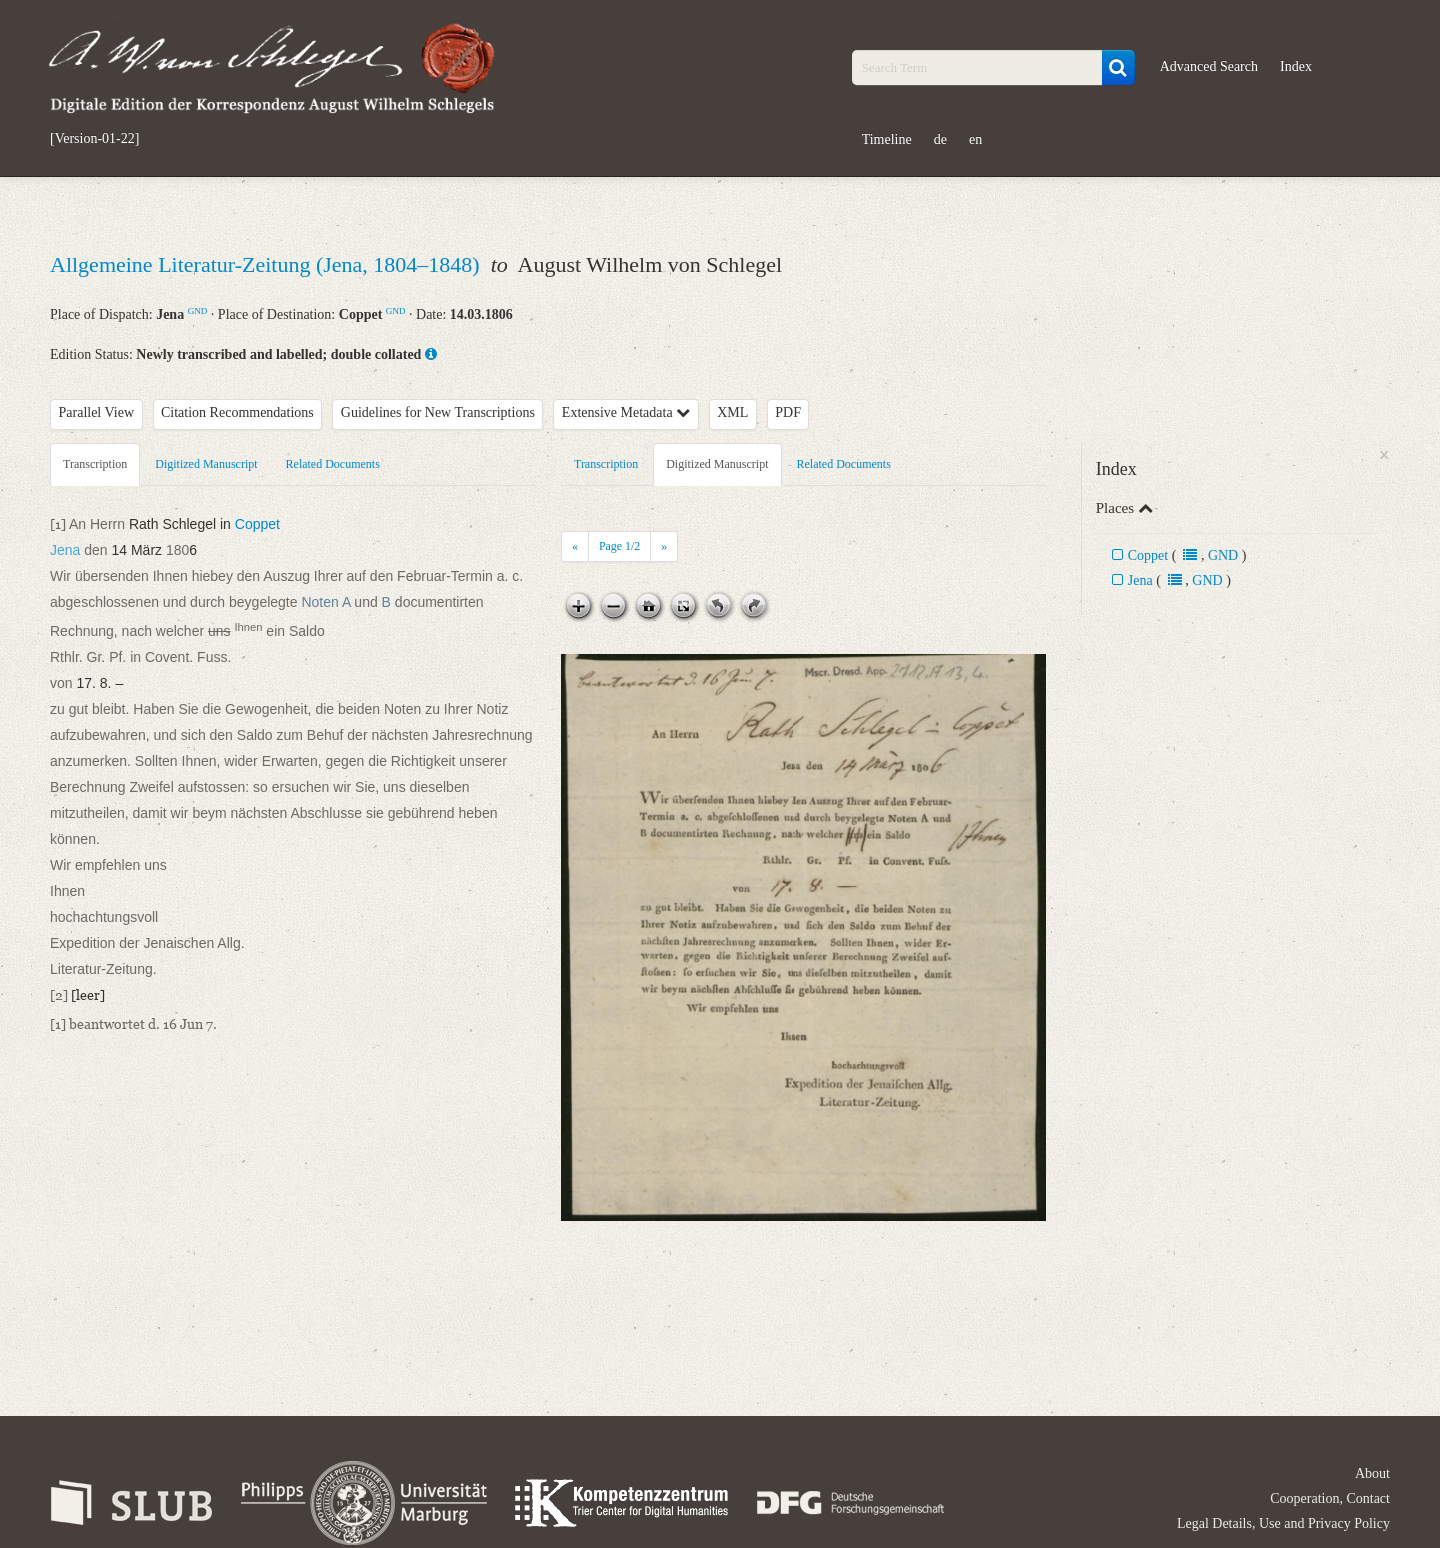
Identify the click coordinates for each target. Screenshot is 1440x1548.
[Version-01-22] (94, 139)
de (940, 139)
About (1372, 1473)
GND (198, 311)
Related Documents (333, 464)
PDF (788, 412)
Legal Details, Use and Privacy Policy (1283, 1523)
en (975, 139)
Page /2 (619, 546)
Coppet (1148, 555)
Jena (1140, 580)
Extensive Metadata (626, 412)
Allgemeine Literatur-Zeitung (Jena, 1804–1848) (267, 264)
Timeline (887, 139)
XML (732, 412)
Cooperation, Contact (1330, 1498)
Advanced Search (1209, 66)
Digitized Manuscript (206, 464)
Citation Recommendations (237, 412)
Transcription (95, 464)
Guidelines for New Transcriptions (438, 412)
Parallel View (97, 412)
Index (1296, 66)
